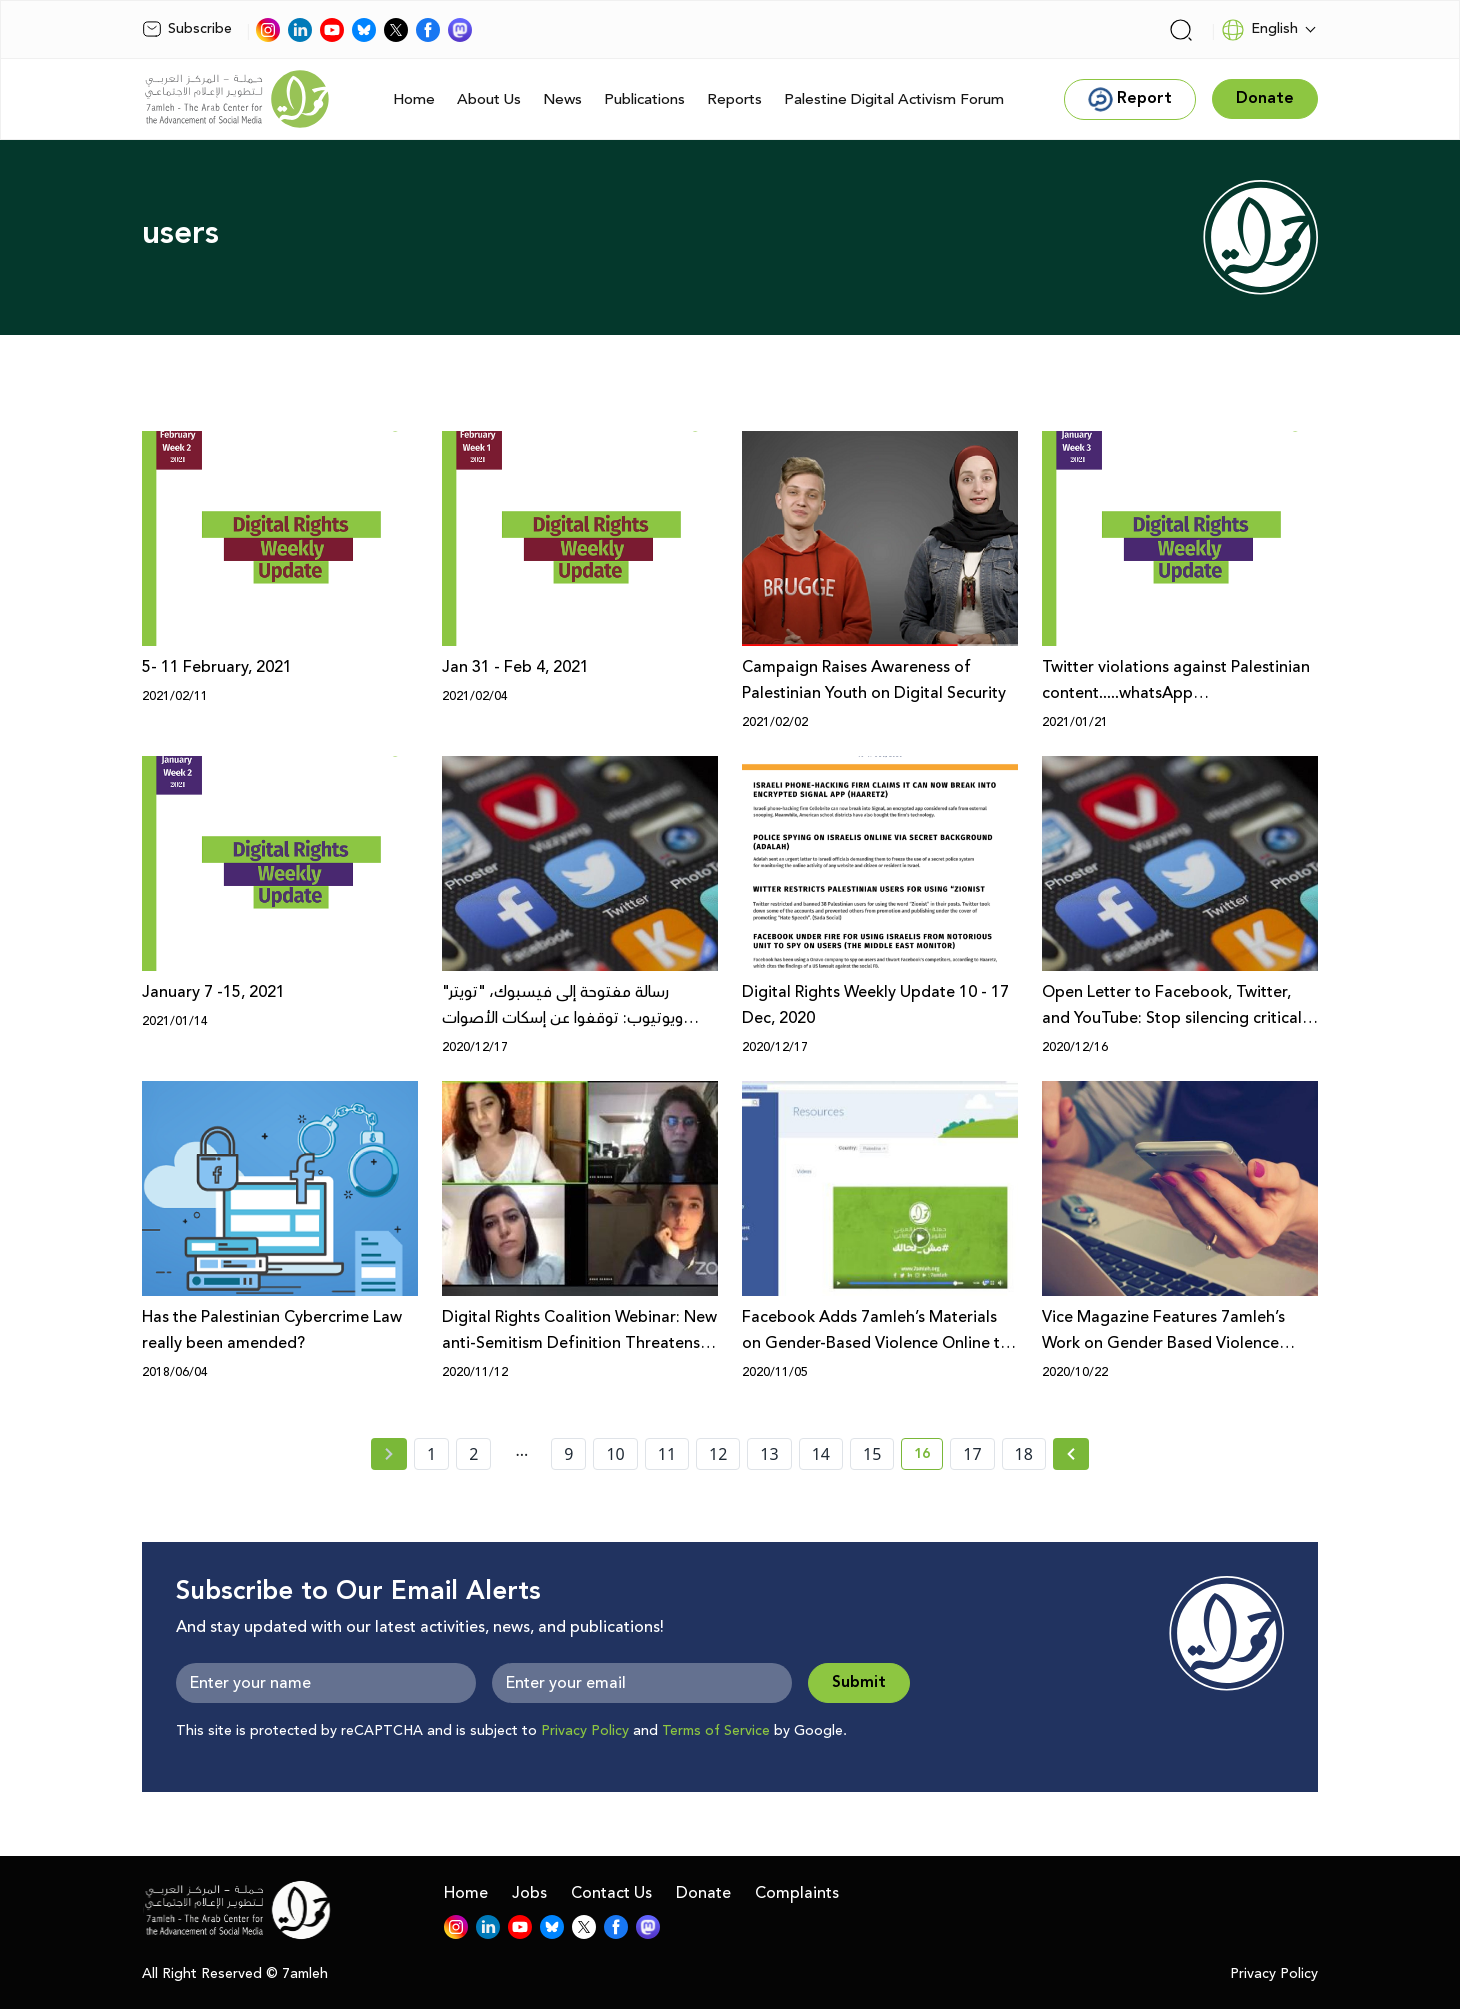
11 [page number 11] (667, 1454)
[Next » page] (1071, 1454)
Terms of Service (716, 1731)
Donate (703, 1893)
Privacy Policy (585, 1731)
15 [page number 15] (872, 1454)
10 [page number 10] (615, 1454)
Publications (644, 99)
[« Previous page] (389, 1454)
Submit (859, 1682)
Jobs (529, 1893)
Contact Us (611, 1893)
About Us (489, 99)
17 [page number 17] (972, 1454)
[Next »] (1071, 1454)
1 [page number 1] (431, 1454)
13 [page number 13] (769, 1454)
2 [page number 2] (473, 1454)
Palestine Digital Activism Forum (894, 99)
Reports (734, 99)
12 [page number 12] (718, 1454)
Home (414, 99)
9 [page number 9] (568, 1454)
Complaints (797, 1893)
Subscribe (187, 29)
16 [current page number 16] (928, 1457)
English (1259, 30)
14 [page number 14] (821, 1454)
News (562, 99)
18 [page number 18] (1024, 1454)
